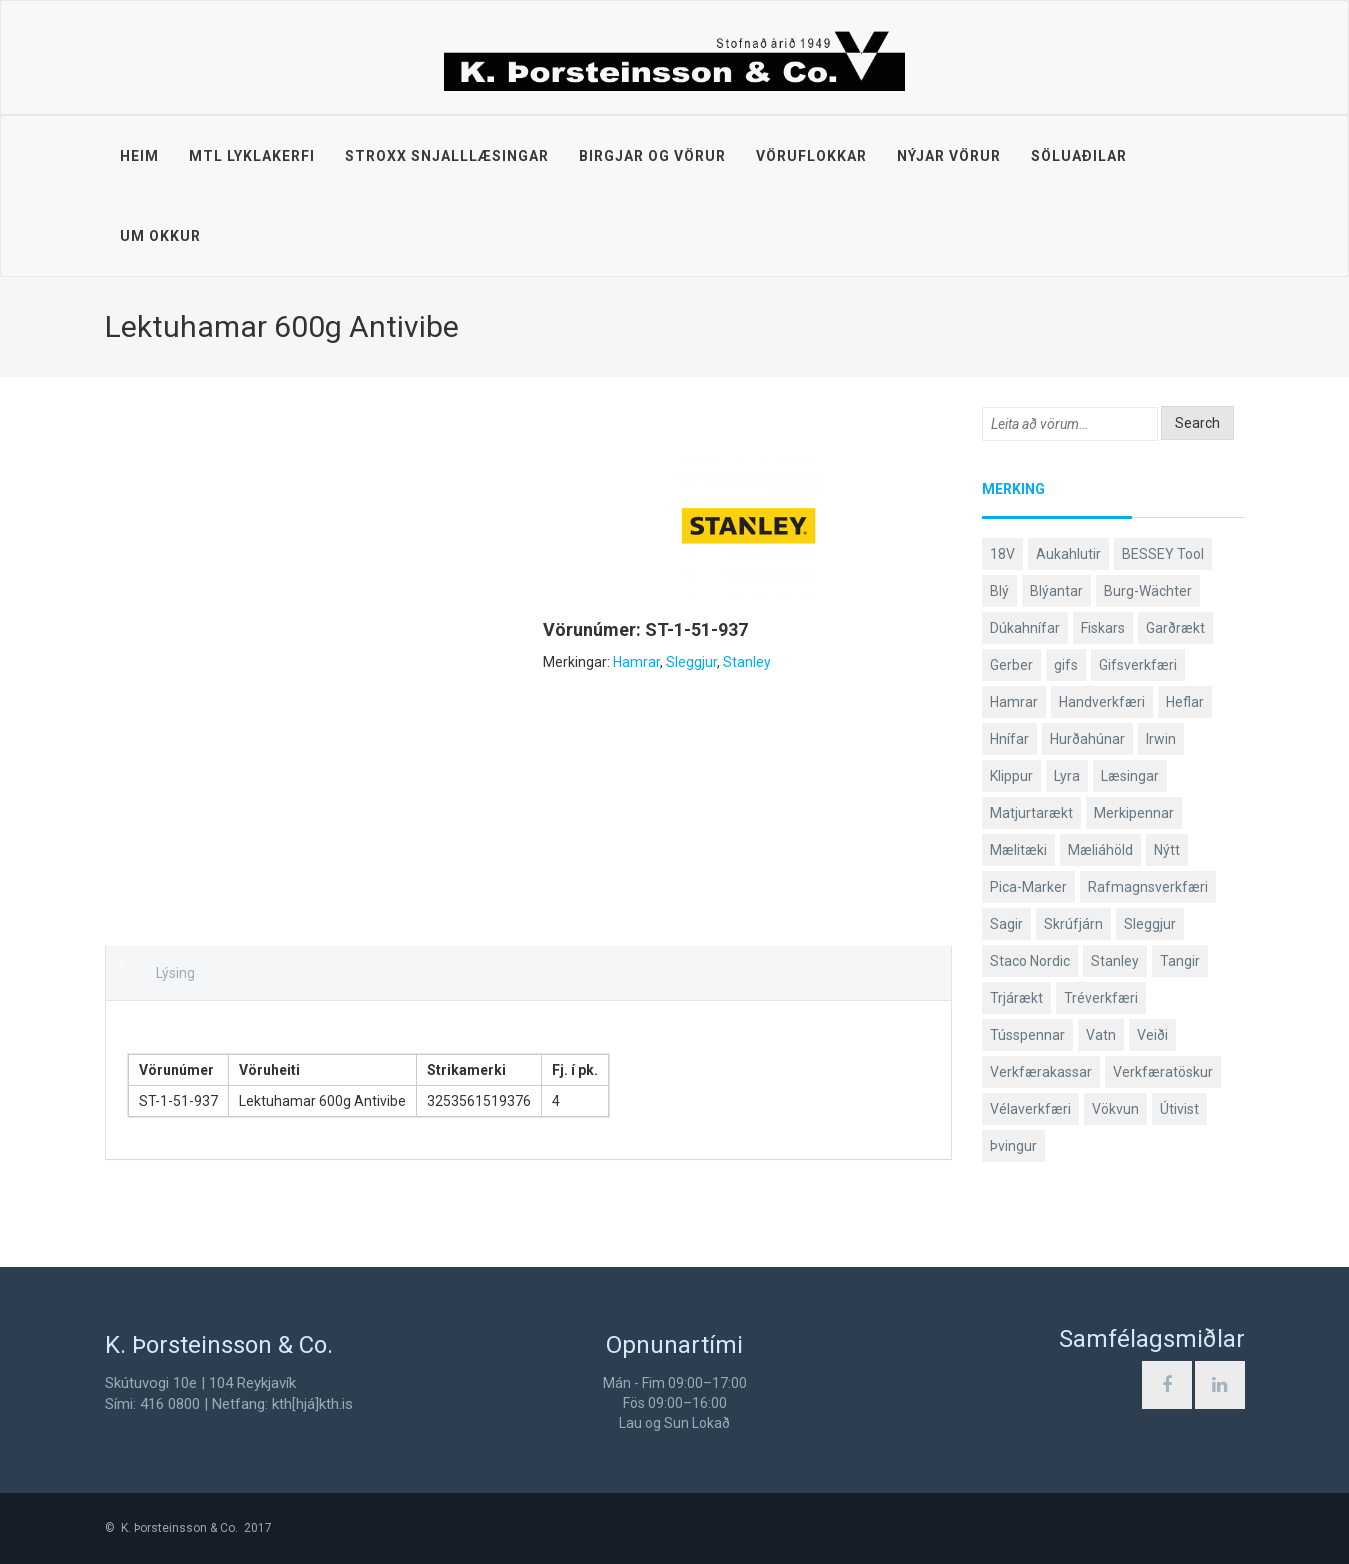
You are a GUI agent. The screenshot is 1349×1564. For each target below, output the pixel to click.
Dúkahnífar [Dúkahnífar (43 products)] (1025, 628)
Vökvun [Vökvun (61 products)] (1115, 1109)
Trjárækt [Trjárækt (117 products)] (1016, 998)
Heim (139, 156)
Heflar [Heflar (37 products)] (1185, 702)
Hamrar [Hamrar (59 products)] (1014, 702)
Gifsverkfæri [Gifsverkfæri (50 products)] (1138, 665)
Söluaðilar (1079, 156)
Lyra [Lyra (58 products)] (1067, 776)
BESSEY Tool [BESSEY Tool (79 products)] (1163, 554)
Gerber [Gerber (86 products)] (1011, 665)
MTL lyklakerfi (252, 156)
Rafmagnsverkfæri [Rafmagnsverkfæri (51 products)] (1148, 887)
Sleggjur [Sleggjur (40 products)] (1150, 924)
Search (1197, 423)
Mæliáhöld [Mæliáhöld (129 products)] (1100, 850)
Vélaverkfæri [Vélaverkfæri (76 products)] (1030, 1109)
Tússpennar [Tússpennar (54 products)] (1027, 1035)
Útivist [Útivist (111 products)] (1179, 1109)
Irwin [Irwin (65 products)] (1161, 739)
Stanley (747, 662)
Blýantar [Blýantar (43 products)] (1056, 591)
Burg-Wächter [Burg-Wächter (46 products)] (1148, 591)
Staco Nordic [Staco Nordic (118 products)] (1030, 961)
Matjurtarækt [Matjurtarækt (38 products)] (1031, 813)
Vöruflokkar (811, 156)
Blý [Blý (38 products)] (999, 591)
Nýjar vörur (949, 156)
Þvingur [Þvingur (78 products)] (1013, 1146)
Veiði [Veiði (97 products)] (1152, 1035)
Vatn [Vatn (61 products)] (1101, 1035)
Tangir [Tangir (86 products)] (1180, 961)
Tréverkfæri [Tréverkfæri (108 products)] (1101, 998)
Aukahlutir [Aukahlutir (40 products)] (1068, 554)
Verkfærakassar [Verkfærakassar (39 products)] (1041, 1072)
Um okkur (160, 236)
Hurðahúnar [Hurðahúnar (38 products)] (1087, 739)
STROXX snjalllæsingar (447, 156)
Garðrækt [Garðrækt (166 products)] (1175, 628)
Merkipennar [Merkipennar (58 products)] (1134, 813)
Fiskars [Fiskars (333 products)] (1103, 628)
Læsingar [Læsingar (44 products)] (1130, 776)
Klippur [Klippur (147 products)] (1011, 776)
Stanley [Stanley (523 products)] (1115, 961)
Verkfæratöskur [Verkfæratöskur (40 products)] (1163, 1072)
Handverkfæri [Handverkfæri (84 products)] (1102, 702)
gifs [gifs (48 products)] (1066, 665)
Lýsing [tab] (175, 973)
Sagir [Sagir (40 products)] (1006, 924)
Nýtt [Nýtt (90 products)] (1167, 850)
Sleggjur (691, 662)
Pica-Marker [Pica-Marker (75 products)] (1028, 887)
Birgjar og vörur (652, 156)
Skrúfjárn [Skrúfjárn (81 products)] (1073, 924)
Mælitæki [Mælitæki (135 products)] (1018, 850)
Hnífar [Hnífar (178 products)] (1009, 739)
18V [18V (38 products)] (1002, 554)
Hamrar (636, 662)
